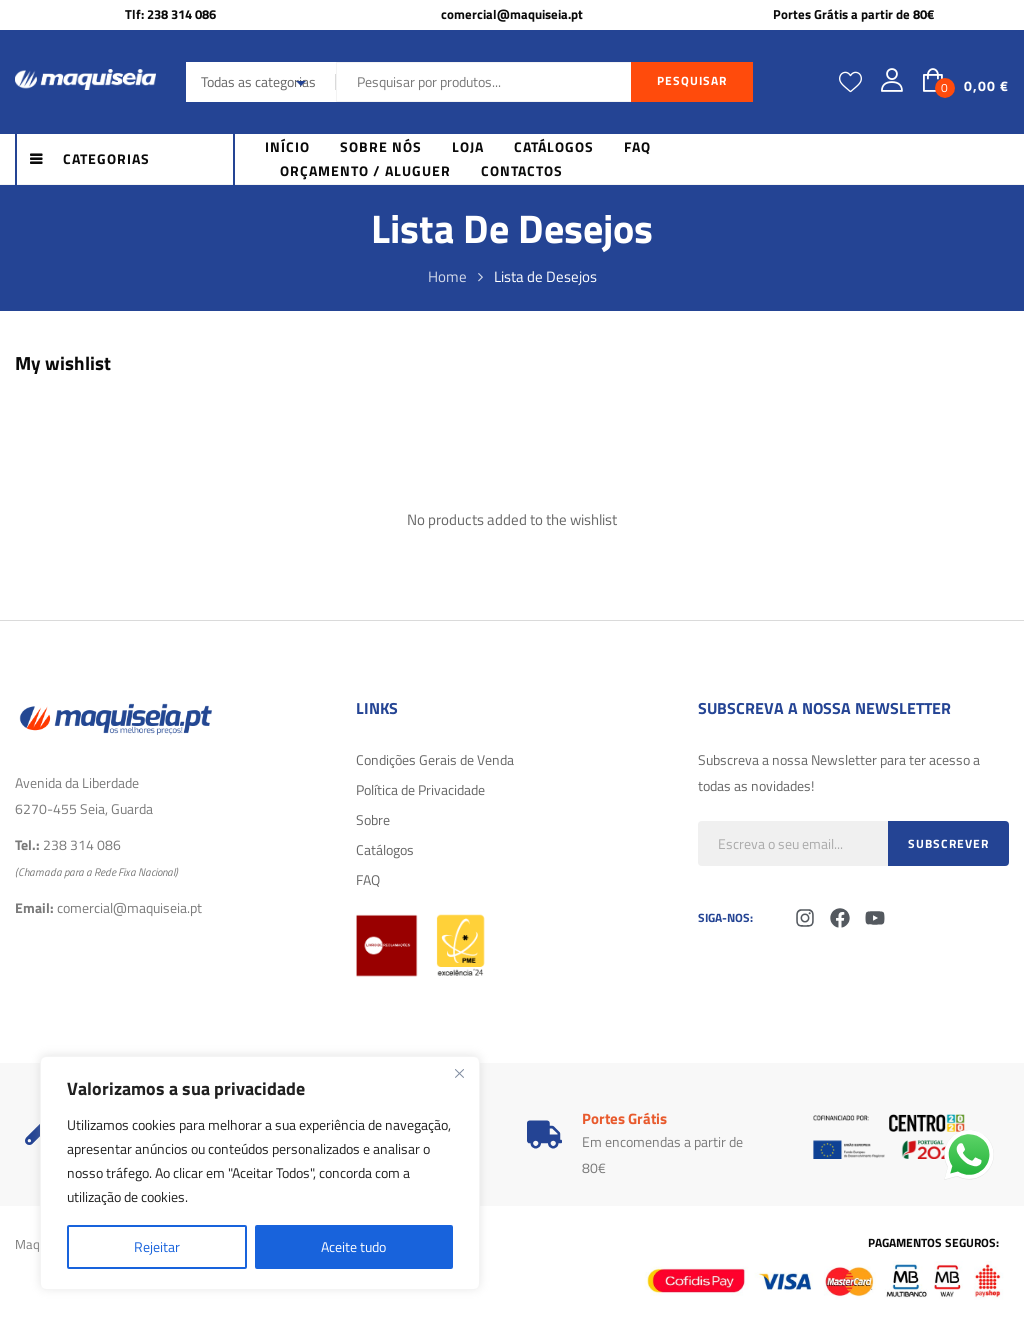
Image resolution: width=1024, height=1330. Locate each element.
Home (447, 276)
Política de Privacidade (420, 789)
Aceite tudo (353, 1246)
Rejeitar (157, 1246)
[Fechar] (459, 1073)
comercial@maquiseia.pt (512, 14)
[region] (260, 1173)
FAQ (368, 879)
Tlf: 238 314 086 (170, 14)
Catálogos (385, 849)
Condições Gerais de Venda (435, 759)
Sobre (373, 819)
